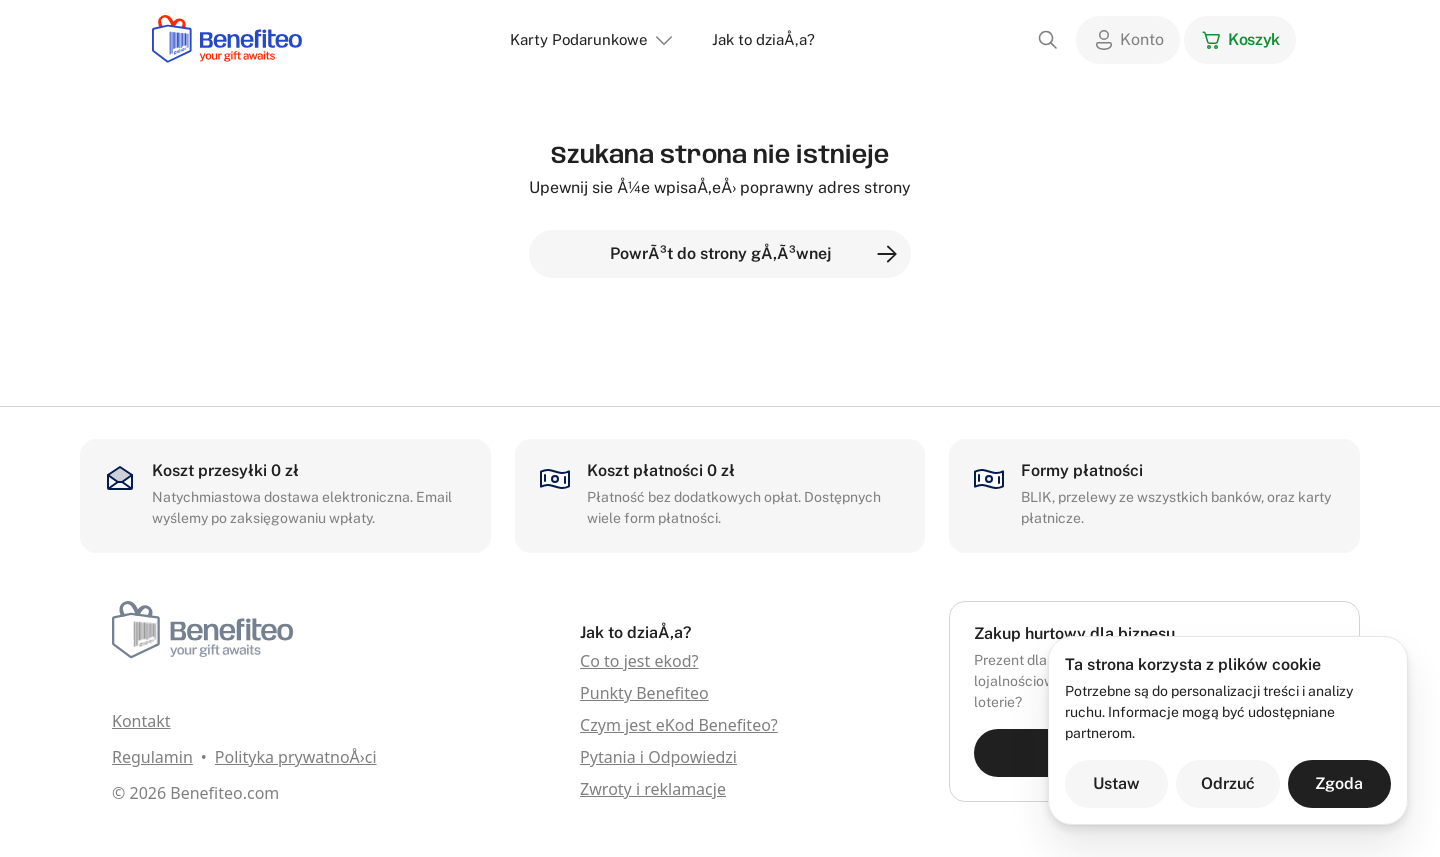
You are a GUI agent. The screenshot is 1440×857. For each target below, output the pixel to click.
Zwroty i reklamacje (653, 789)
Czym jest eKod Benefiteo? (679, 725)
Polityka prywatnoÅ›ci (296, 757)
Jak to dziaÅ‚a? (763, 39)
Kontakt (141, 721)
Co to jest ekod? (639, 661)
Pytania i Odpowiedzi (658, 757)
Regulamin (152, 757)
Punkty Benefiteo (644, 693)
